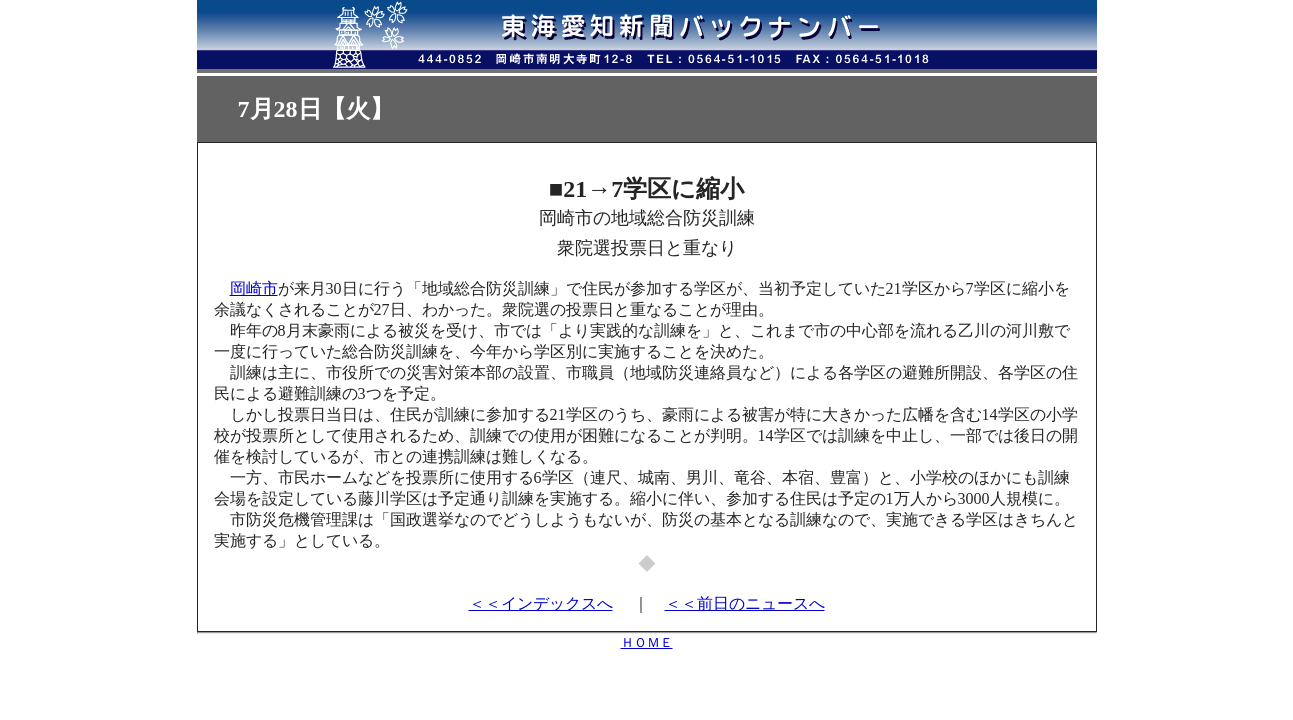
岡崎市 (254, 288)
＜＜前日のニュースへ (745, 603)
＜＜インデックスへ (541, 603)
